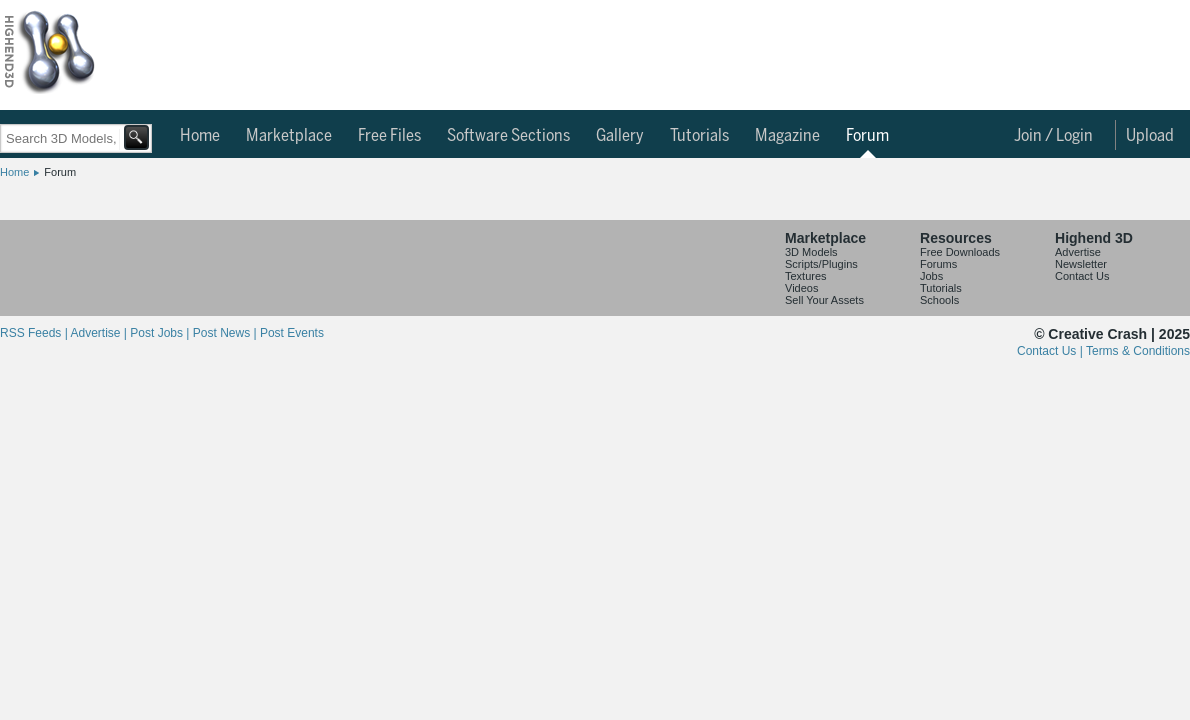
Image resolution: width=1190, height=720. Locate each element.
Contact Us (1082, 276)
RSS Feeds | (35, 333)
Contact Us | (1051, 351)
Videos (801, 288)
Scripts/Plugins (821, 264)
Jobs (931, 276)
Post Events (292, 333)
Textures (806, 276)
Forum (867, 136)
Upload (1150, 136)
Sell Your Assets (824, 300)
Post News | (226, 333)
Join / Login (1053, 136)
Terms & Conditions (1138, 351)
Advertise (1078, 252)
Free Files (389, 136)
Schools (939, 300)
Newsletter (1081, 264)
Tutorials (699, 136)
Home (200, 136)
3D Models (811, 252)
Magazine (787, 136)
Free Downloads (960, 252)
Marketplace (289, 136)
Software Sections (508, 136)
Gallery (620, 136)
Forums (938, 264)
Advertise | (100, 333)
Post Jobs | (161, 333)
